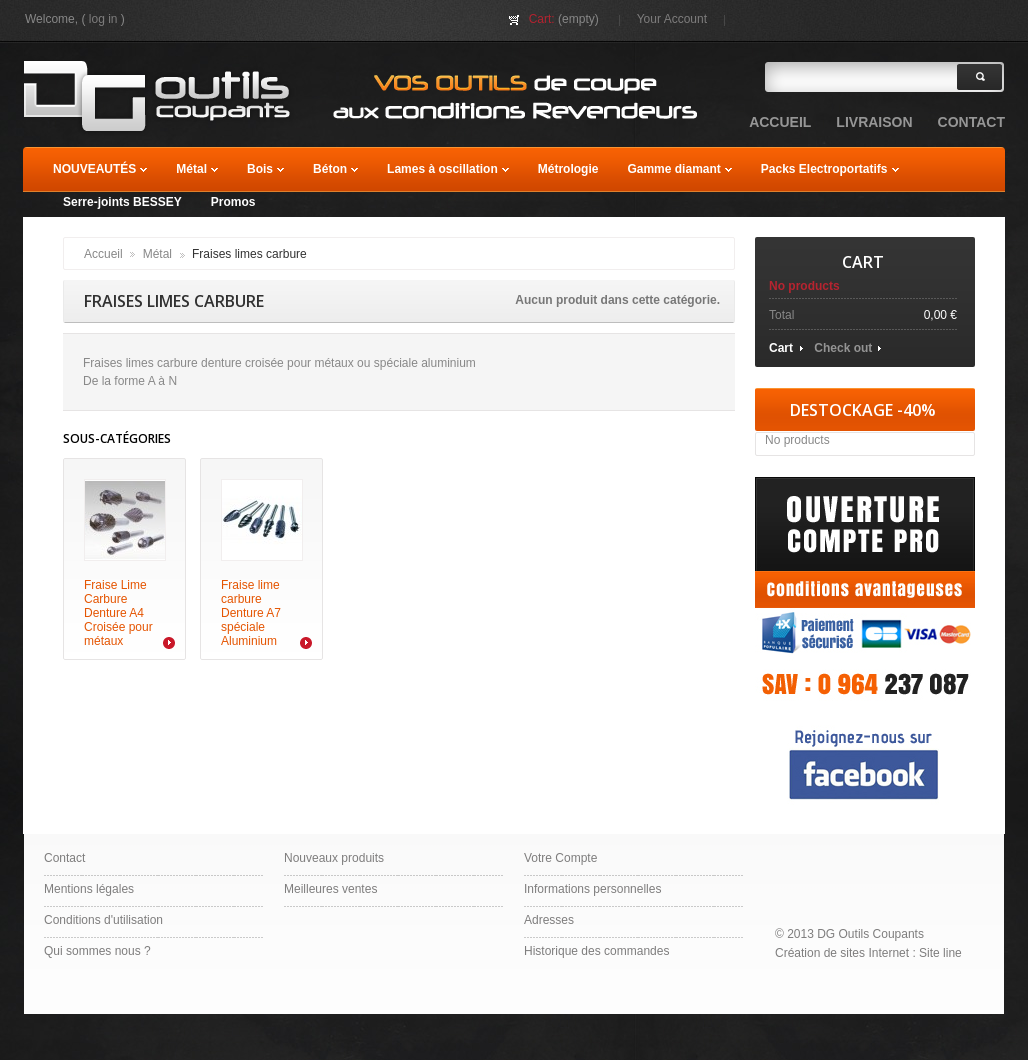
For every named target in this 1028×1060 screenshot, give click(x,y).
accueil (780, 122)
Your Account (672, 19)
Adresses (549, 920)
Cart (863, 262)
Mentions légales (89, 889)
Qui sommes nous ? (97, 951)
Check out (843, 348)
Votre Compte (560, 858)
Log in (103, 19)
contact (971, 122)
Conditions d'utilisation (103, 920)
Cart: (542, 19)
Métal (157, 254)
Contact (64, 858)
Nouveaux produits (334, 858)
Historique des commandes (596, 951)
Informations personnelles (592, 889)
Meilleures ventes (330, 889)
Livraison (874, 122)
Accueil (103, 254)
